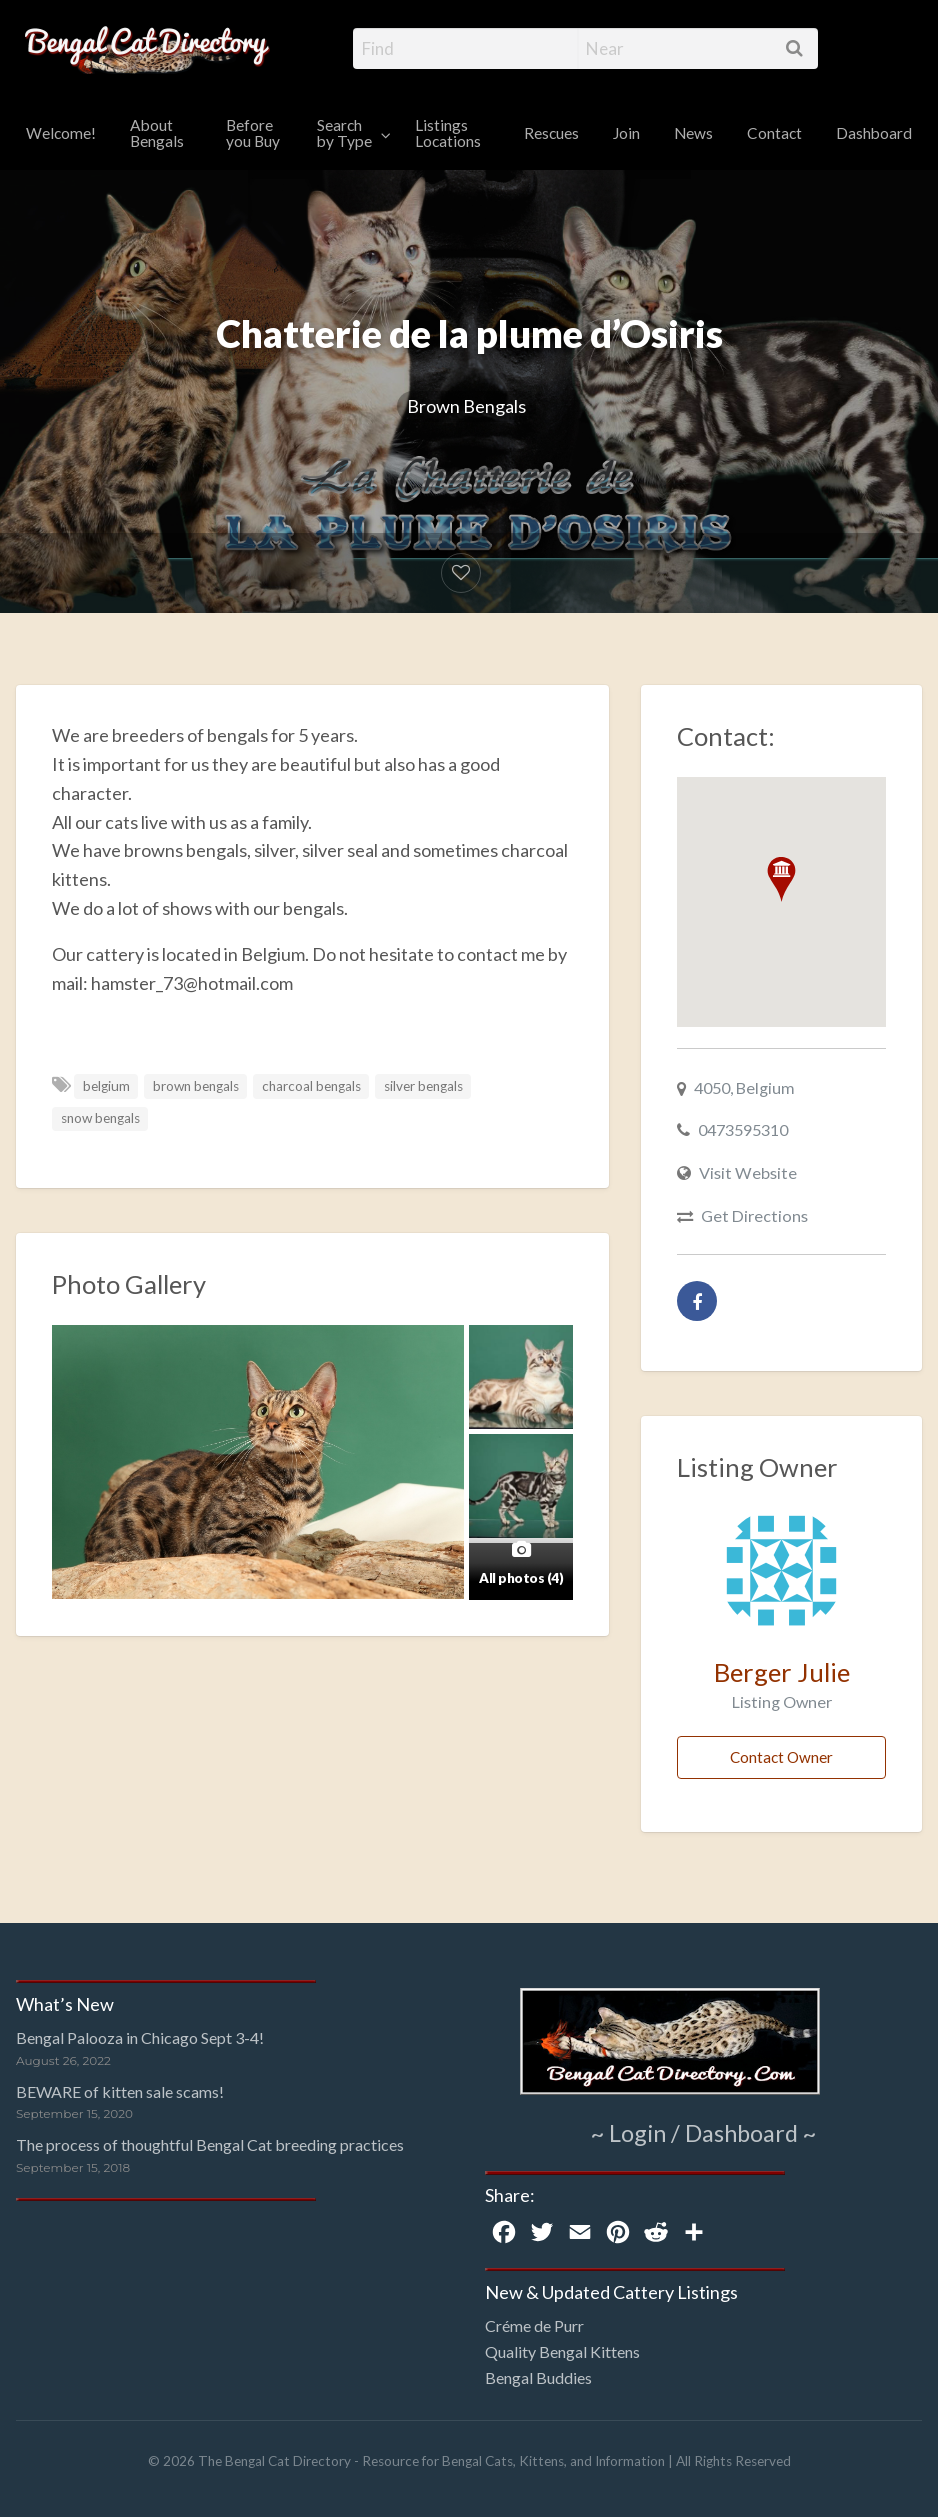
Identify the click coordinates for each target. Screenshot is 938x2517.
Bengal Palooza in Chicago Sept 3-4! (140, 2037)
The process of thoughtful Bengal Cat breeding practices (210, 2144)
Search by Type (344, 133)
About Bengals (157, 133)
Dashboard (874, 133)
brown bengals (196, 1086)
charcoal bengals (311, 1086)
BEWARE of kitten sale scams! (120, 2091)
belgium (106, 1086)
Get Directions (754, 1215)
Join (626, 133)
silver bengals (423, 1086)
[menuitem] (61, 134)
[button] (781, 879)
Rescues (551, 133)
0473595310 (743, 1129)
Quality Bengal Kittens (562, 2351)
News (693, 133)
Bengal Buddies (538, 2377)
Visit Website (748, 1172)
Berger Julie (782, 1672)
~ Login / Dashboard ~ (703, 2132)
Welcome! (61, 133)
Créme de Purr (534, 2325)
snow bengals (100, 1118)
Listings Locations (448, 133)
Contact (774, 133)
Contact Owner (781, 1757)
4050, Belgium (744, 1087)
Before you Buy (253, 133)
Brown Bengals (466, 406)
